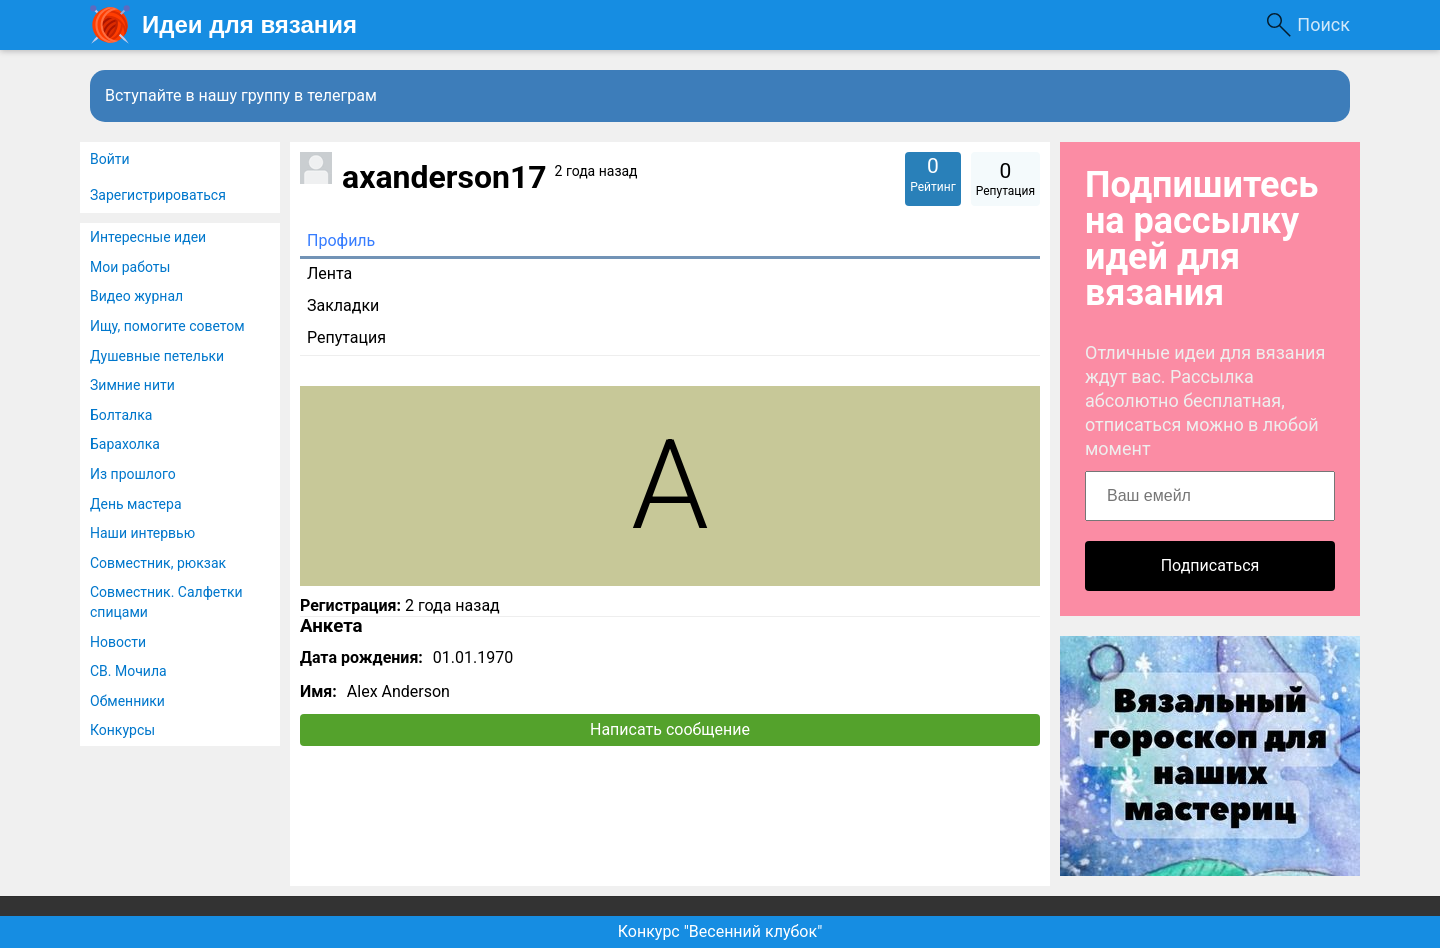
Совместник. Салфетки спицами (166, 602)
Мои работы (130, 267)
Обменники (127, 701)
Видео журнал (136, 296)
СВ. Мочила (128, 671)
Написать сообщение (670, 729)
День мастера (136, 504)
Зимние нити (132, 385)
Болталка (121, 415)
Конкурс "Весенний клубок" (720, 931)
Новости (118, 642)
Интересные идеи (148, 237)
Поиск (1323, 24)
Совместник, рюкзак (158, 563)
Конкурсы (122, 730)
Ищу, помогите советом (167, 326)
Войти (110, 159)
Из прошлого (133, 474)
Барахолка (125, 444)
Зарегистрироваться (158, 195)
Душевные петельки (157, 356)
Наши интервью (142, 533)
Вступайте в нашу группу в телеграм (241, 95)
